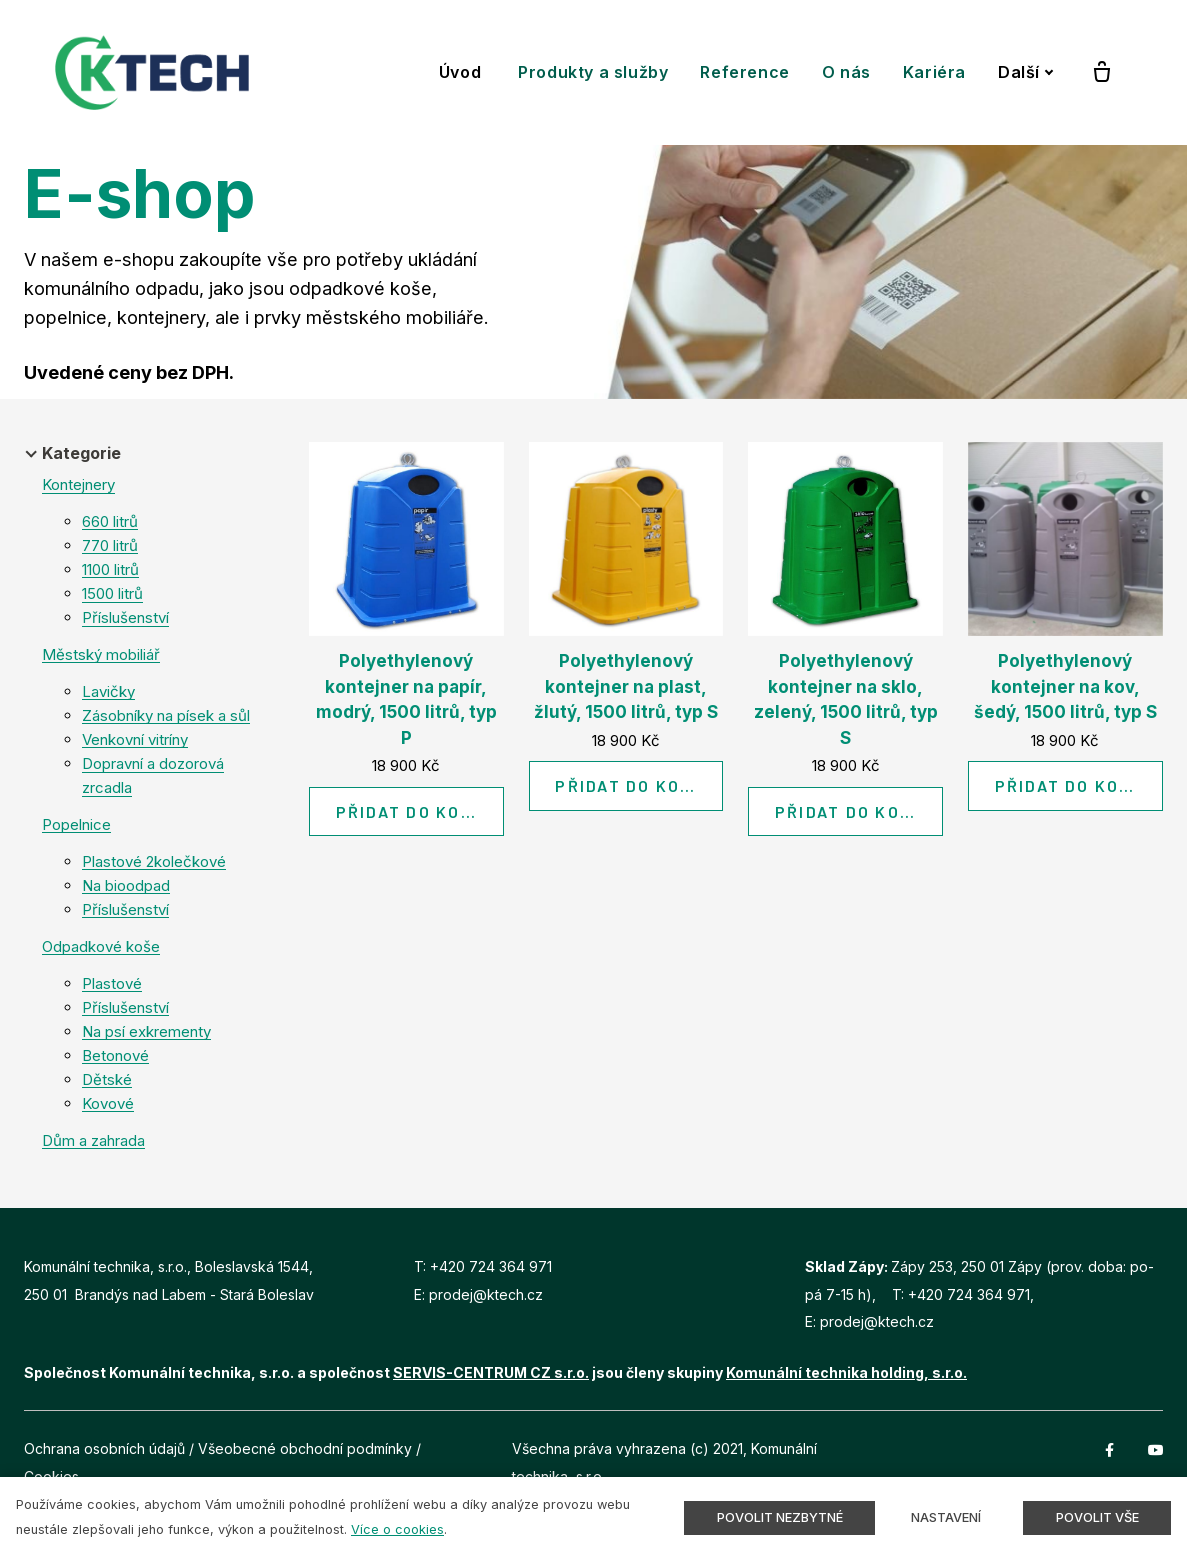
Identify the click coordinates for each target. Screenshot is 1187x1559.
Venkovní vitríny (135, 739)
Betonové (115, 1055)
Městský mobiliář (101, 654)
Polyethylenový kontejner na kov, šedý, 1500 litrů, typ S (1065, 686)
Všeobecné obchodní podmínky (305, 1448)
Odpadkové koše (101, 946)
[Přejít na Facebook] (1110, 1448)
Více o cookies (397, 1529)
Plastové (112, 983)
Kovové (108, 1103)
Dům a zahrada (93, 1140)
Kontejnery (78, 484)
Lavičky (108, 691)
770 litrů (110, 545)
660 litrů (110, 521)
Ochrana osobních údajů (104, 1448)
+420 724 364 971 (491, 1266)
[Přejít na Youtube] (1156, 1448)
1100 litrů (110, 569)
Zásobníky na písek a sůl (166, 715)
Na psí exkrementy (146, 1031)
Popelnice (76, 824)
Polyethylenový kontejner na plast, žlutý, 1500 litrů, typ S (626, 686)
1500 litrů (112, 593)
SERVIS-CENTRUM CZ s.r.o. (491, 1372)
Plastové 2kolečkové (154, 861)
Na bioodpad (126, 885)
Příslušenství (125, 617)
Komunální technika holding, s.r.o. (846, 1372)
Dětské (107, 1079)
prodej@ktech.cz (486, 1294)
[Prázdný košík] (1102, 73)
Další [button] (1026, 72)
